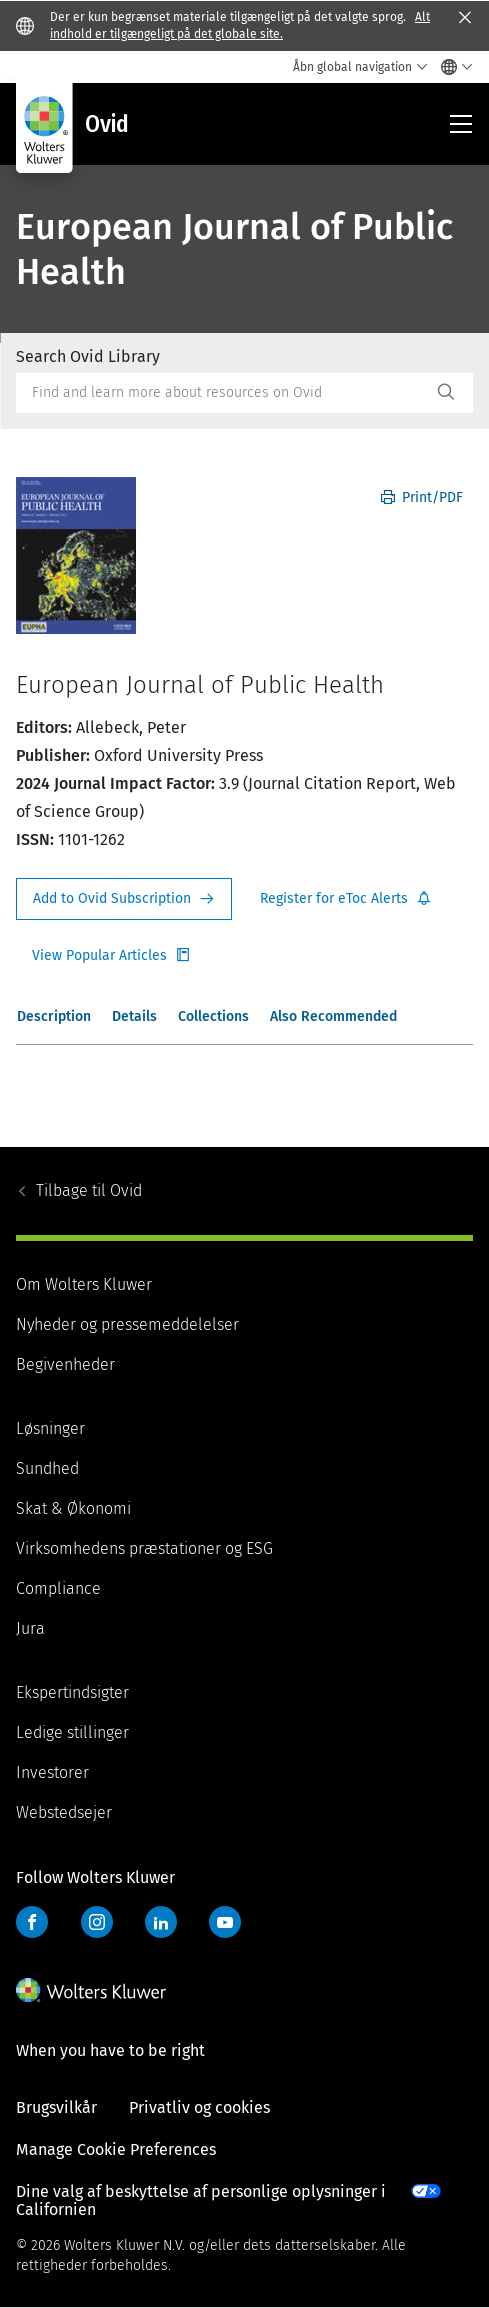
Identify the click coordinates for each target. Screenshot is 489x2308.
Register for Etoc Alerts (346, 899)
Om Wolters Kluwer (84, 1284)
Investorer (52, 1772)
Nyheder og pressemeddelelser (127, 1324)
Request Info (124, 899)
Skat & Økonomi (73, 1508)
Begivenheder (65, 1364)
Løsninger (50, 1428)
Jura (30, 1628)
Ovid (89, 1190)
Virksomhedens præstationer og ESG (144, 1548)
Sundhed (47, 1468)
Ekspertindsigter (72, 1692)
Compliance (58, 1588)
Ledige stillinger (72, 1732)
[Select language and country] (451, 67)
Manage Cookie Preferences (116, 2149)
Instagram (97, 1922)
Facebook (32, 1922)
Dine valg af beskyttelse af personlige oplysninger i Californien (201, 2200)
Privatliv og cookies (199, 2107)
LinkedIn (161, 1922)
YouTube (225, 1922)
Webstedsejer (64, 1812)
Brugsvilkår (56, 2107)
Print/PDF (422, 497)
